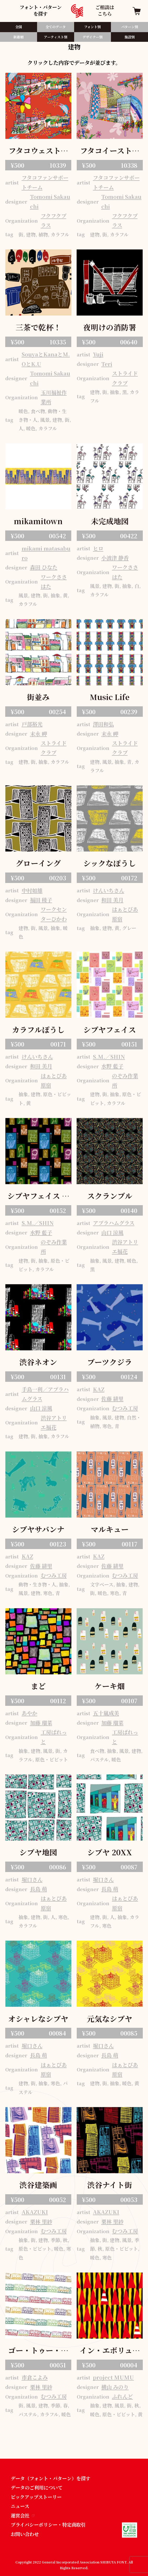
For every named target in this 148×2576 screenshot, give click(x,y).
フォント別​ (92, 26)
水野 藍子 (112, 1066)
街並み (38, 696)
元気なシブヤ (109, 2018)
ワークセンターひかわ (54, 913)
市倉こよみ (35, 2377)
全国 (18, 26)
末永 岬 (38, 733)
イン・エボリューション (110, 2351)
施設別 (130, 36)
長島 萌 (38, 1889)
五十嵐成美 (106, 1713)
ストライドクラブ (125, 377)
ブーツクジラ (109, 1361)
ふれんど (122, 2396)
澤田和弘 (103, 724)
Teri (106, 364)
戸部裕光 (32, 724)
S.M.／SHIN (109, 1056)
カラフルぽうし (38, 1029)
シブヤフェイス (109, 1029)
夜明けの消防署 (109, 327)
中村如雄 (32, 890)
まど (38, 1685)
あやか (29, 1713)
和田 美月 (112, 900)
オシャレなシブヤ (38, 2018)
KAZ (98, 1389)
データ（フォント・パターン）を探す (50, 2478)
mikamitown (38, 521)
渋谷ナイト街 (109, 2184)
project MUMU (113, 2377)
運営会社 (23, 2515)
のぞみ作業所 (125, 1080)
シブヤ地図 (38, 1852)
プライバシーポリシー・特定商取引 (48, 2524)
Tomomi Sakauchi (50, 201)
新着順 (18, 36)
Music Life (109, 696)
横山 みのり (115, 2387)
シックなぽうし (109, 863)
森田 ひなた (43, 567)
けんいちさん (108, 890)
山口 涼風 (112, 1232)
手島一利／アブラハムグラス (45, 1393)
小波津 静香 (115, 558)
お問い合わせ (25, 2534)
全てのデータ (55, 26)
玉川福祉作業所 (54, 397)
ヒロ (98, 548)
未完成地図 (110, 521)
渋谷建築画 (38, 2184)
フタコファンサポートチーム (45, 182)
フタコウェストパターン (38, 151)
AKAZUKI (35, 2212)
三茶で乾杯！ (38, 327)
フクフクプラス (53, 220)
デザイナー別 (92, 36)
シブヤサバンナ (38, 1529)
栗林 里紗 (41, 2221)
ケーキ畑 (109, 1685)
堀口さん (32, 1879)
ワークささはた (54, 581)
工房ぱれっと (54, 1736)
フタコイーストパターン (109, 151)
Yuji (98, 354)
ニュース (20, 2506)
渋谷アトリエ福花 (125, 1246)
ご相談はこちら (104, 10)
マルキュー (110, 1529)
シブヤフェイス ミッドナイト (38, 1196)
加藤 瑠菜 (41, 1722)
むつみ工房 (125, 1408)
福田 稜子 (41, 900)
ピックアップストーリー (36, 2496)
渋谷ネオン (38, 1361)
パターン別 (129, 26)
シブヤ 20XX (109, 1852)
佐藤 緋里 (112, 1398)
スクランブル (109, 1195)
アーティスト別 (55, 36)
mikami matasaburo (46, 553)
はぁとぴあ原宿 (125, 913)
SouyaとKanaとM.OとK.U (46, 358)
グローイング (38, 863)
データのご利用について (36, 2487)
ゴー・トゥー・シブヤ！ (38, 2351)
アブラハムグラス (113, 1223)
